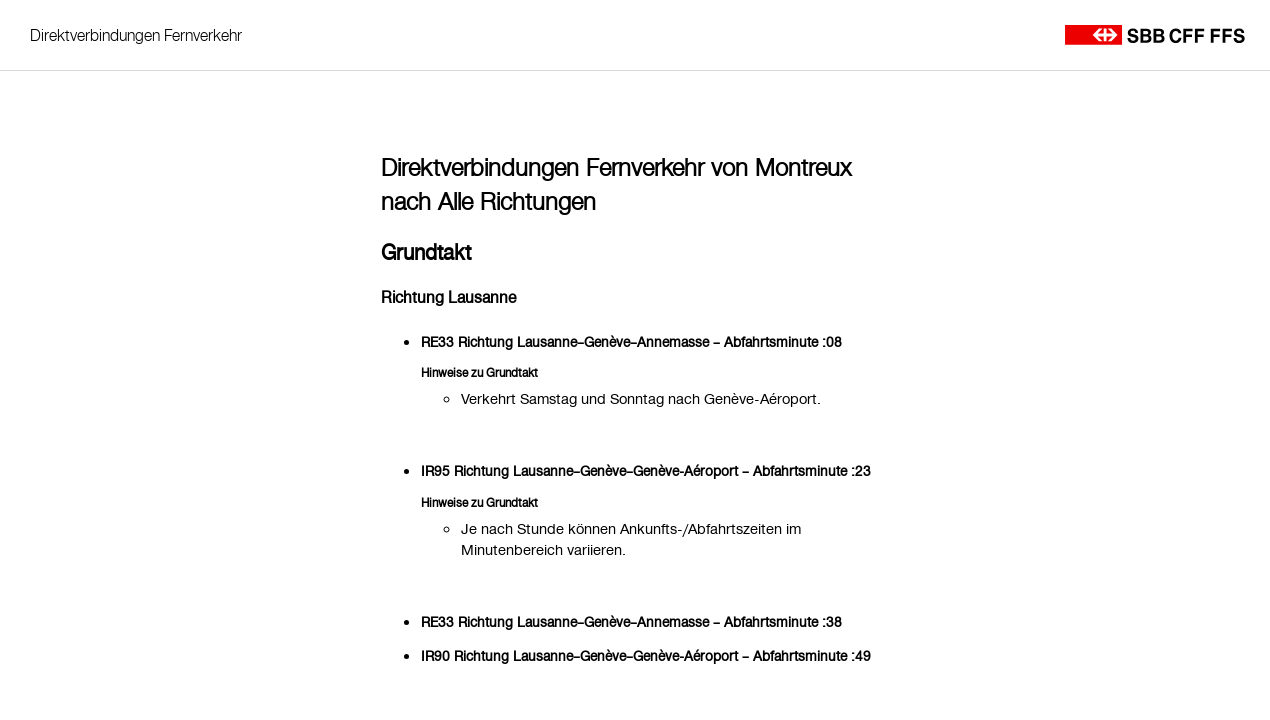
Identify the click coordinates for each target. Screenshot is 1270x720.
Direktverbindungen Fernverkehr (136, 35)
